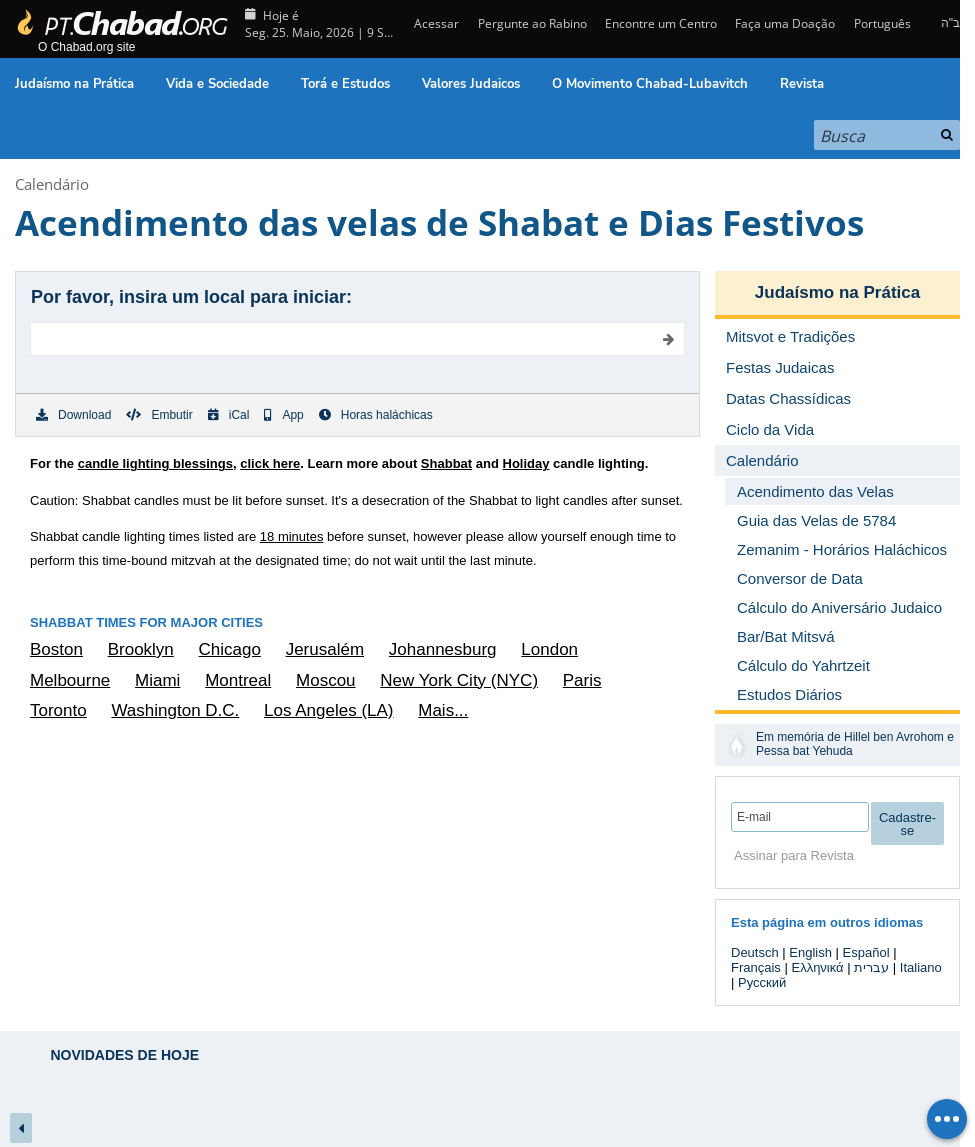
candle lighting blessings (155, 463)
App (283, 415)
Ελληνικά (817, 967)
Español (866, 952)
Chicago (230, 649)
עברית (871, 967)
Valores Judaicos (471, 84)
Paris (582, 680)
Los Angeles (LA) (328, 710)
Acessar (435, 23)
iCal (229, 415)
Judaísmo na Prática (74, 84)
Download (73, 415)
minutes (292, 536)
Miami (157, 680)
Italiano (921, 967)
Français (756, 967)
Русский (762, 982)
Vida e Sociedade (217, 84)
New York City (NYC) (459, 680)
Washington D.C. (175, 710)
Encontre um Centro (661, 23)
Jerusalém (325, 649)
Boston (56, 649)
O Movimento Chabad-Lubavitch (650, 84)
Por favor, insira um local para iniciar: (191, 297)
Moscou (326, 680)
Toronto (58, 710)
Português (882, 23)
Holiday (526, 463)
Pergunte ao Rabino (532, 23)
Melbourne (70, 680)
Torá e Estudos (345, 84)
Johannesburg (443, 649)
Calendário (52, 184)
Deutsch (755, 952)
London (549, 649)
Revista (802, 84)
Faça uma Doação (785, 23)
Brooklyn (141, 649)
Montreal (238, 680)
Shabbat (446, 463)
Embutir (159, 415)
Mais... (443, 710)
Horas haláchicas (376, 415)
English (810, 952)
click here (270, 463)
